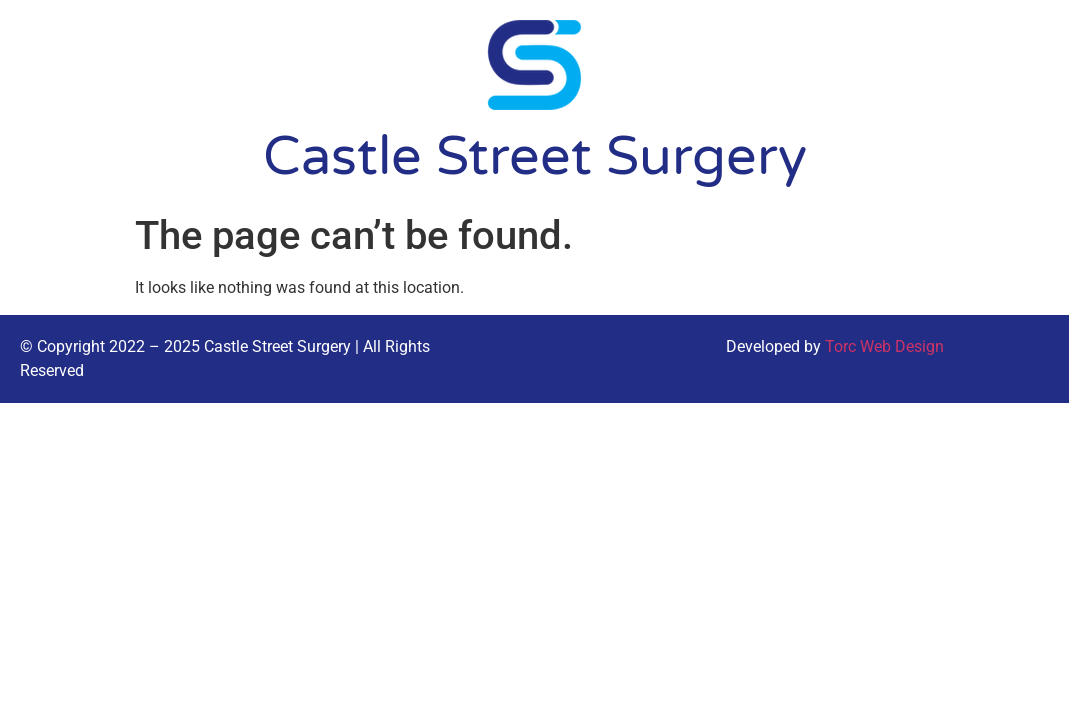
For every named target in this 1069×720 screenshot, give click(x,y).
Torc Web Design (884, 346)
